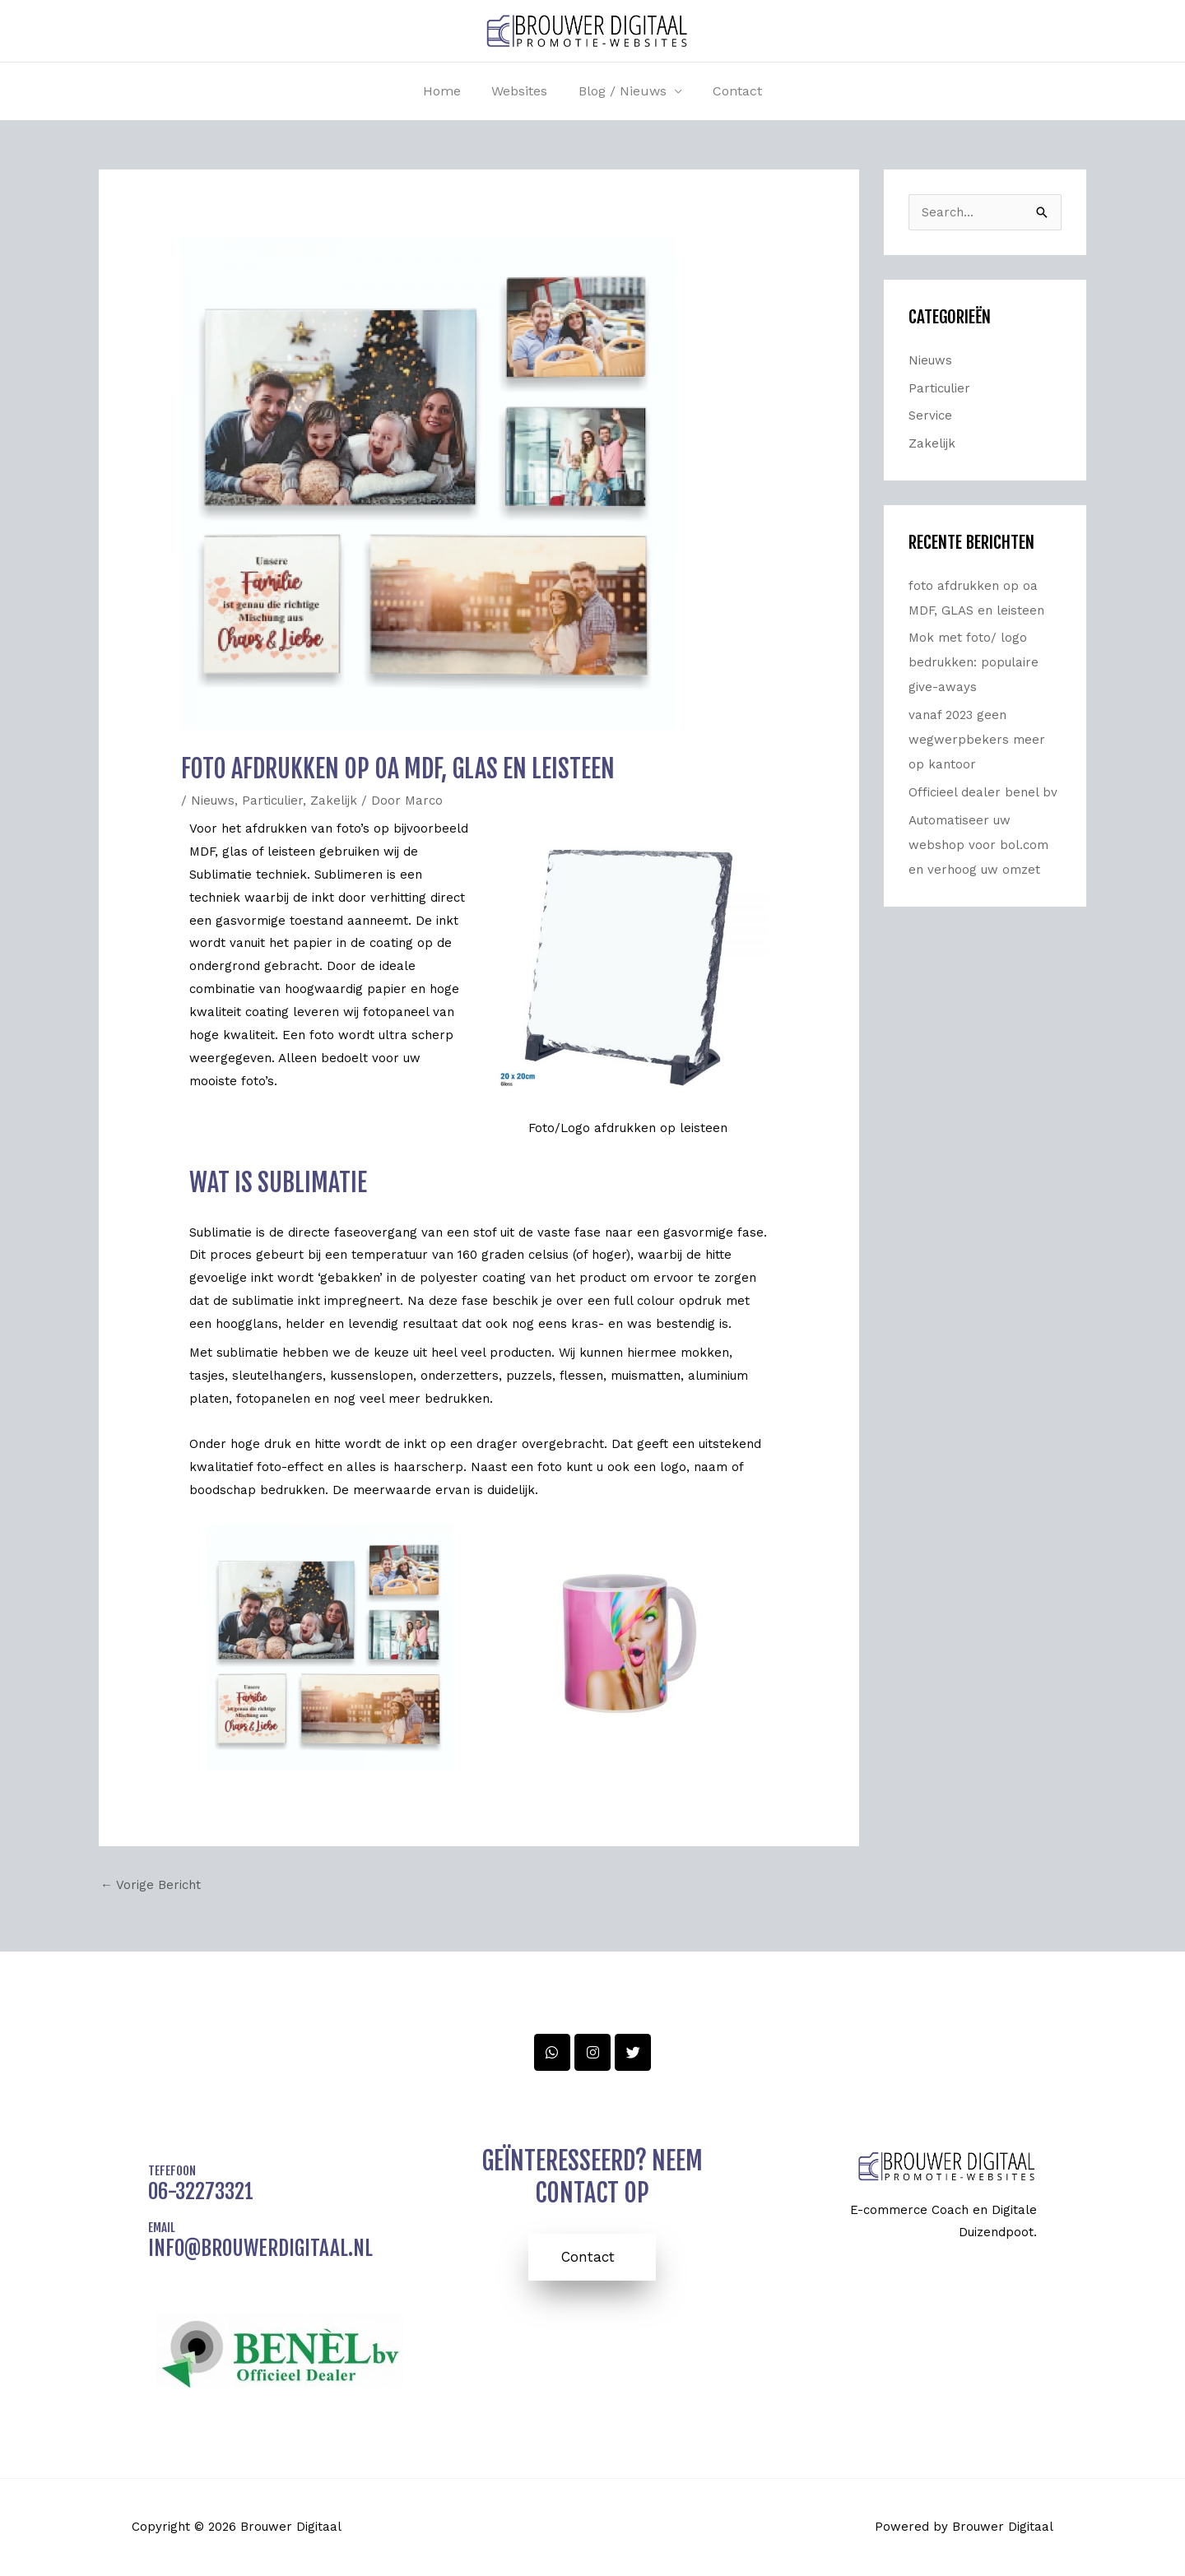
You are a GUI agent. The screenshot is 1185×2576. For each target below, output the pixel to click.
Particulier (272, 800)
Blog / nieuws (620, 91)
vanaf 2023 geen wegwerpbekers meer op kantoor (976, 740)
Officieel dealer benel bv (982, 792)
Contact (730, 91)
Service (930, 415)
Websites (522, 91)
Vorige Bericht (150, 1884)
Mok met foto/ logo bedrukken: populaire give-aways (973, 662)
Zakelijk (333, 800)
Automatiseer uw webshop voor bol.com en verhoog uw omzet (978, 845)
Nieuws (213, 800)
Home (448, 91)
